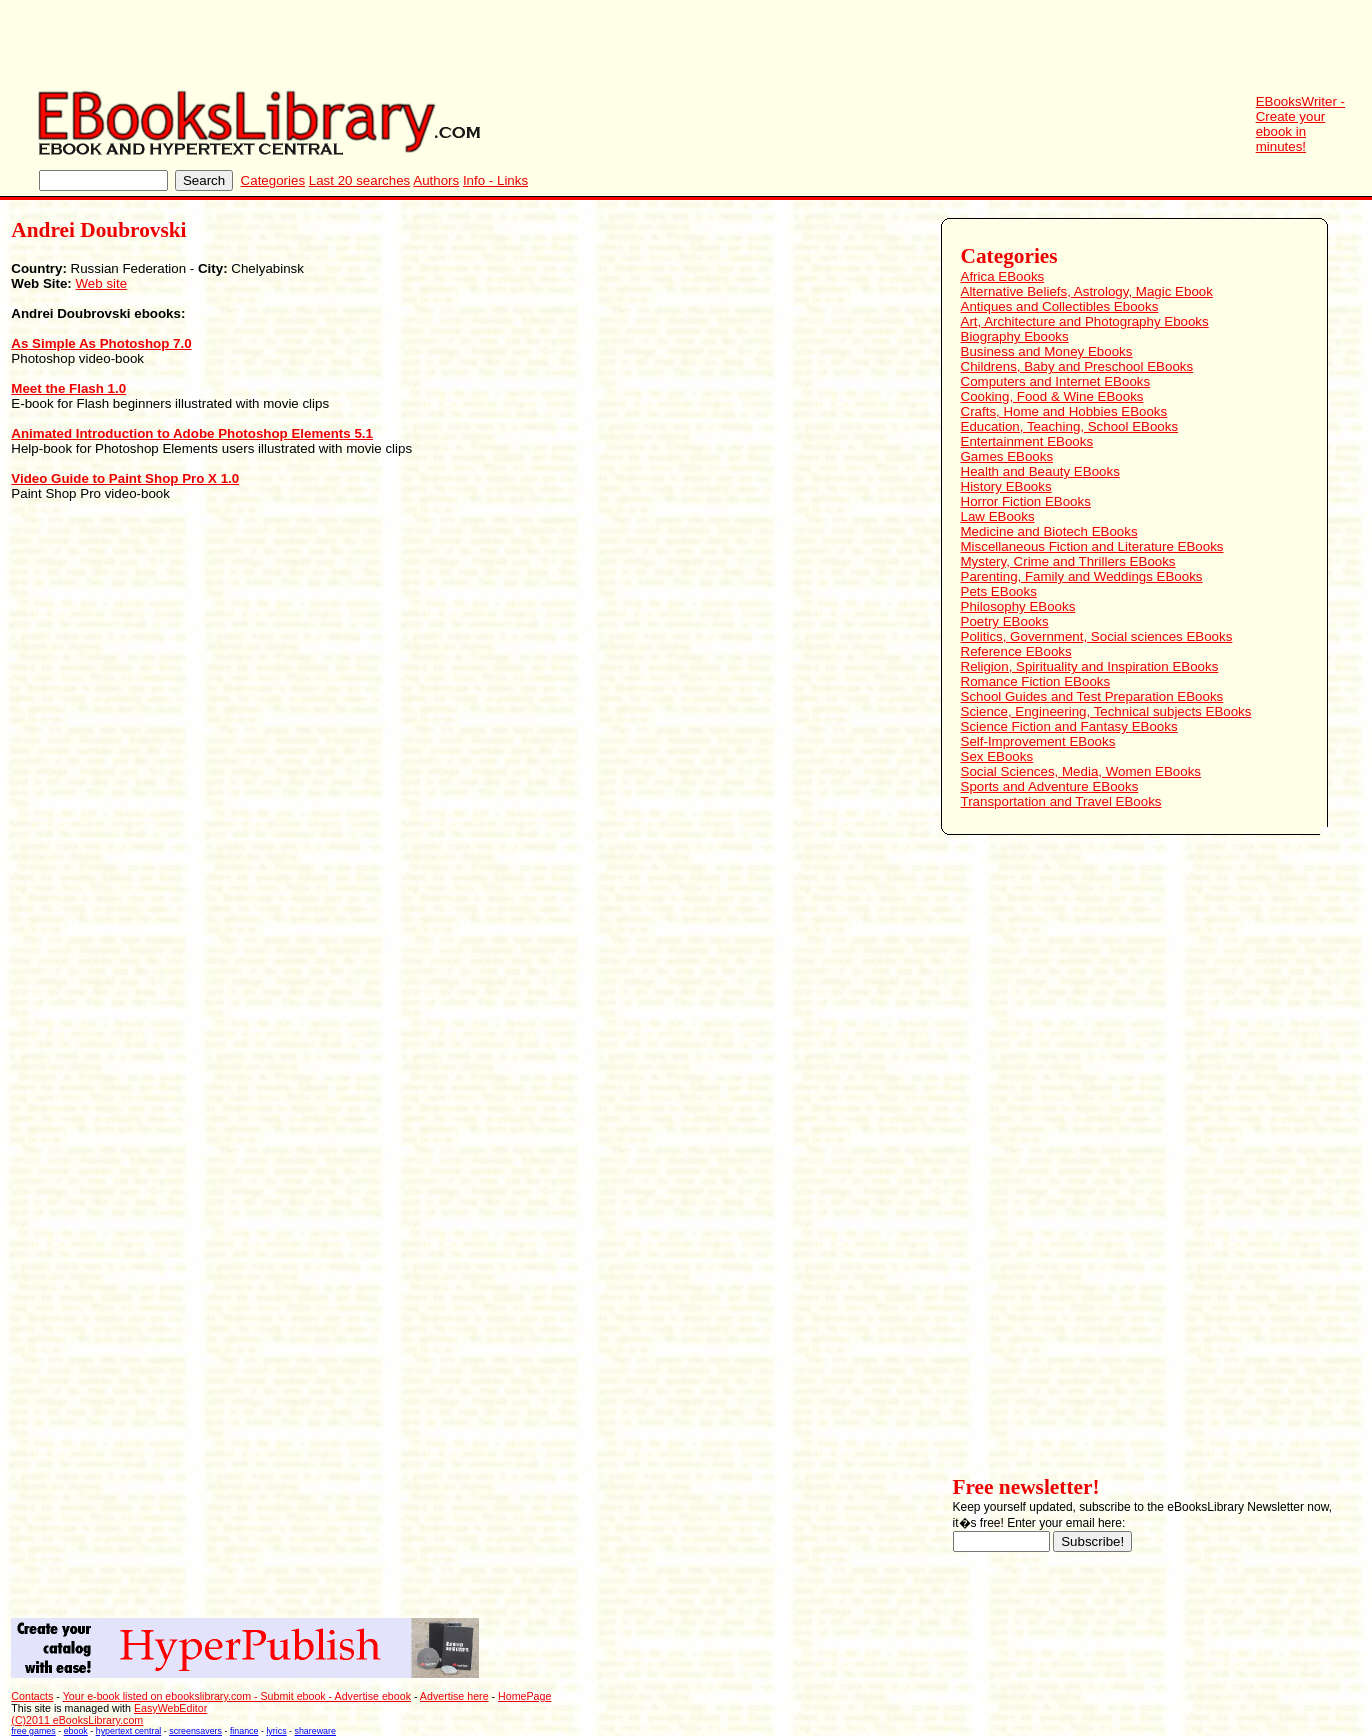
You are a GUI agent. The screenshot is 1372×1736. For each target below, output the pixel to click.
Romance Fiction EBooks (1036, 681)
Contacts (32, 1696)
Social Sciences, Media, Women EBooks (1081, 771)
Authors (436, 180)
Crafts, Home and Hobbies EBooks (1064, 411)
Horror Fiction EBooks (1026, 501)
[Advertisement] (1008, 45)
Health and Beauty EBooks (1040, 471)
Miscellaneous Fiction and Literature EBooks (1092, 546)
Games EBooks (1007, 456)
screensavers (195, 1731)
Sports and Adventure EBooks (1050, 786)
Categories (273, 180)
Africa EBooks (1003, 276)
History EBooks (1006, 486)
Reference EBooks (1016, 651)
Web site (102, 283)
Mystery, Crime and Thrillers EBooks (1068, 561)
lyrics (276, 1731)
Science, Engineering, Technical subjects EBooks (1106, 711)
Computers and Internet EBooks (1056, 381)
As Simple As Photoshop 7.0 (101, 343)
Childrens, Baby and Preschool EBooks (1077, 366)
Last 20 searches (360, 180)
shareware (315, 1731)
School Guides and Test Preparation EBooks (1092, 696)
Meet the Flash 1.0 (68, 388)
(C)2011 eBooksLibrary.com (77, 1720)
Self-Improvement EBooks (1038, 741)
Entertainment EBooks (1027, 441)
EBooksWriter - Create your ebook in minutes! (1300, 124)
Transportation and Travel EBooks (1061, 801)
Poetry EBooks (1005, 621)
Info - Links (495, 180)
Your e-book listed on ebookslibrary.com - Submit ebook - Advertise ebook (237, 1696)
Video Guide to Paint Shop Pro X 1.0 (125, 478)
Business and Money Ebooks (1047, 351)
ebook (76, 1731)
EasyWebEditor (170, 1708)
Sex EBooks (997, 756)
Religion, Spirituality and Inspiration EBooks (1090, 666)
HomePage (524, 1696)
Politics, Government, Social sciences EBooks (1097, 636)
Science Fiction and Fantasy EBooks (1069, 726)
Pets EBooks (999, 591)
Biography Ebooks (1015, 336)
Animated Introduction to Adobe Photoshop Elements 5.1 (192, 433)
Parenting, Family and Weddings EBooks (1082, 576)
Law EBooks (998, 516)
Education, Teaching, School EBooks (1070, 426)
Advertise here (454, 1696)
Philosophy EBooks (1018, 606)
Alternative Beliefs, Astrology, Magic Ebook (1087, 291)
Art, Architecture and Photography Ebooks (1085, 321)
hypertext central (129, 1731)
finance (244, 1731)
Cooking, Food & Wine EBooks (1052, 396)
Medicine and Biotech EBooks (1049, 531)
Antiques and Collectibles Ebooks (1060, 306)
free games (33, 1731)
